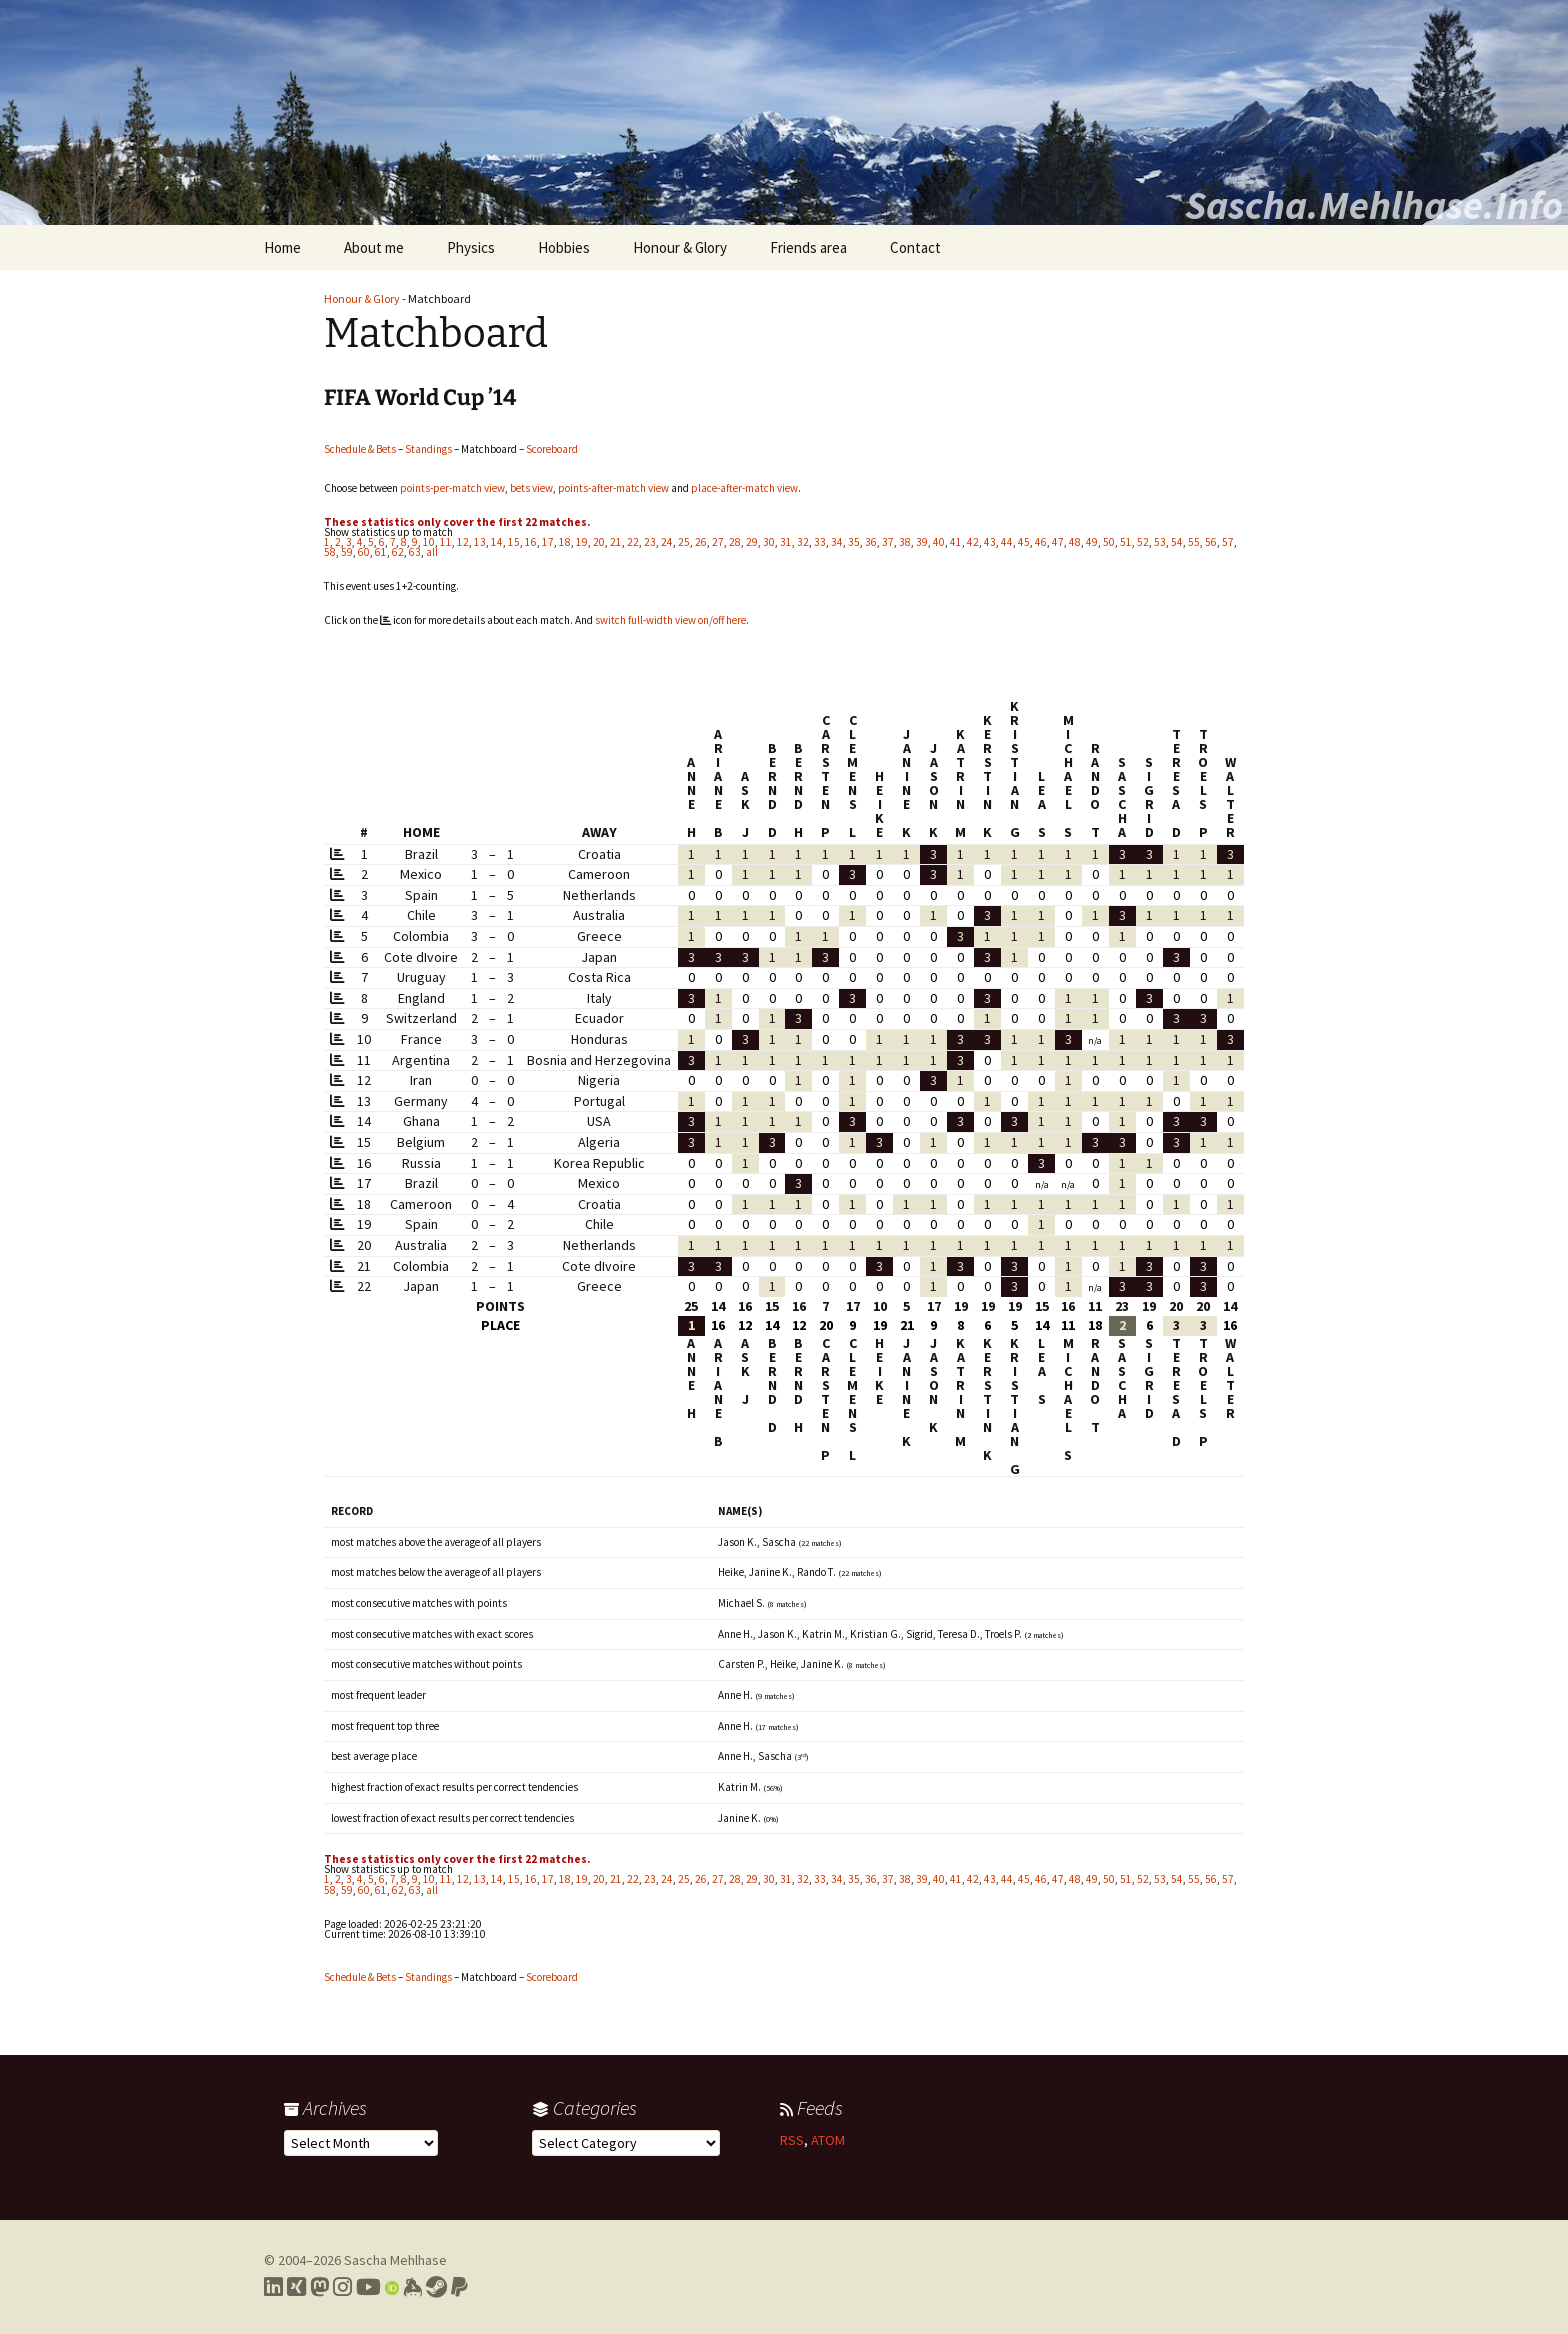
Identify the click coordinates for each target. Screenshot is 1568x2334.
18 (565, 542)
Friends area (808, 247)
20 (599, 542)
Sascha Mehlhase (395, 2260)
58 (330, 552)
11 (446, 542)
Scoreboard (552, 449)
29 (752, 542)
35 (854, 542)
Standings (428, 449)
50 (1109, 542)
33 (820, 542)
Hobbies (564, 247)
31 (786, 542)
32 (803, 542)
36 (871, 542)
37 (888, 542)
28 (735, 542)
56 (1211, 542)
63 (415, 552)
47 (1058, 542)
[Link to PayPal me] (459, 2287)
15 (514, 542)
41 (956, 542)
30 (769, 542)
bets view (531, 488)
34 (837, 542)
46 (1041, 542)
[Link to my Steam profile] (436, 2287)
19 (582, 542)
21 (616, 542)
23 (650, 542)
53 (1160, 542)
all (432, 552)
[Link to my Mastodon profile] (319, 2287)
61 (381, 552)
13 (480, 542)
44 (1007, 542)
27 (718, 542)
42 (973, 542)
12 (463, 542)
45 (1024, 542)
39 (922, 542)
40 (939, 542)
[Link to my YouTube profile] (368, 2287)
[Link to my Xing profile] (296, 2287)
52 (1143, 542)
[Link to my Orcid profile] (392, 2287)
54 (1177, 542)
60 (364, 552)
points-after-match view (613, 488)
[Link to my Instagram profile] (342, 2287)
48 (1075, 542)
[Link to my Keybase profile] (412, 2287)
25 (684, 542)
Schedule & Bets (360, 449)
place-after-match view (744, 488)
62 (398, 552)
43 (990, 542)
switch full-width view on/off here (670, 620)
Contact (915, 247)
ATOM (828, 2140)
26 (701, 542)
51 (1126, 542)
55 (1194, 542)
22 (633, 542)
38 (905, 542)
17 (548, 542)
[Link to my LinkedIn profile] (273, 2287)
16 (531, 542)
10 (429, 542)
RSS (792, 2140)
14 (497, 542)
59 (347, 552)
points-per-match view (452, 488)
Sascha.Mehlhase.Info (1374, 205)
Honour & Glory (680, 247)
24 (667, 542)
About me (374, 247)
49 (1092, 542)
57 (1228, 542)
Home (282, 247)
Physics (471, 247)
